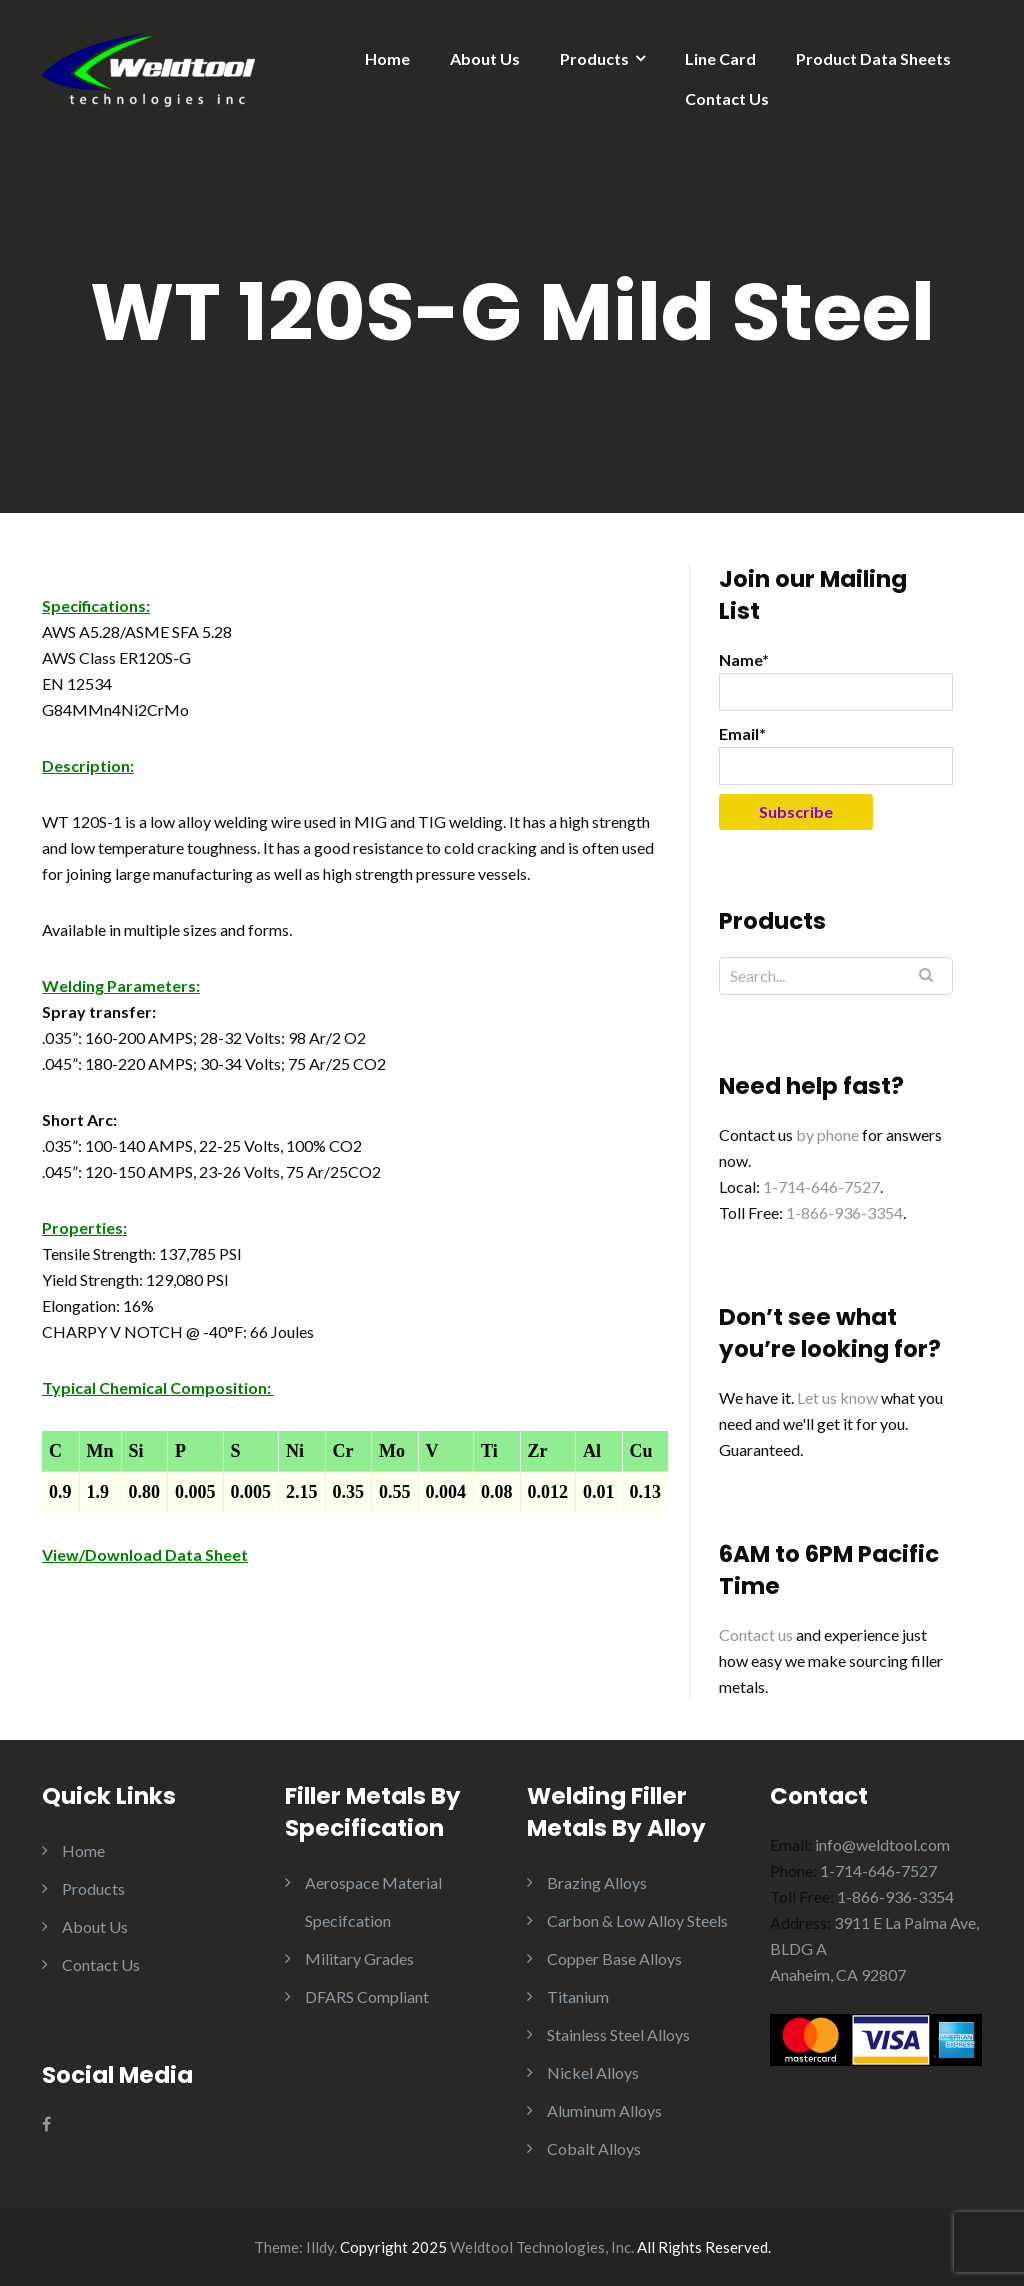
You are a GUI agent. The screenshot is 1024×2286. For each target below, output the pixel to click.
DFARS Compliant (367, 1996)
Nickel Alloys (593, 2072)
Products (594, 58)
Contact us (756, 1634)
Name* (836, 680)
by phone (827, 1134)
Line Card (720, 58)
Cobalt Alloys (594, 2148)
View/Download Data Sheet (145, 1554)
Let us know (837, 1397)
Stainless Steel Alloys (618, 2034)
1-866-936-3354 (844, 1212)
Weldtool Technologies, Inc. (542, 2247)
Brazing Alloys (597, 1882)
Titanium (578, 1996)
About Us (485, 58)
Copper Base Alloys (614, 1958)
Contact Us (727, 98)
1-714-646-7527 (821, 1186)
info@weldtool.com (882, 1844)
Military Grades (359, 1958)
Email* (836, 754)
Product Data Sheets (873, 58)
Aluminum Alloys (604, 2110)
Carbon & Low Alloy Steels (637, 1920)
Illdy (320, 2247)
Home (387, 58)
